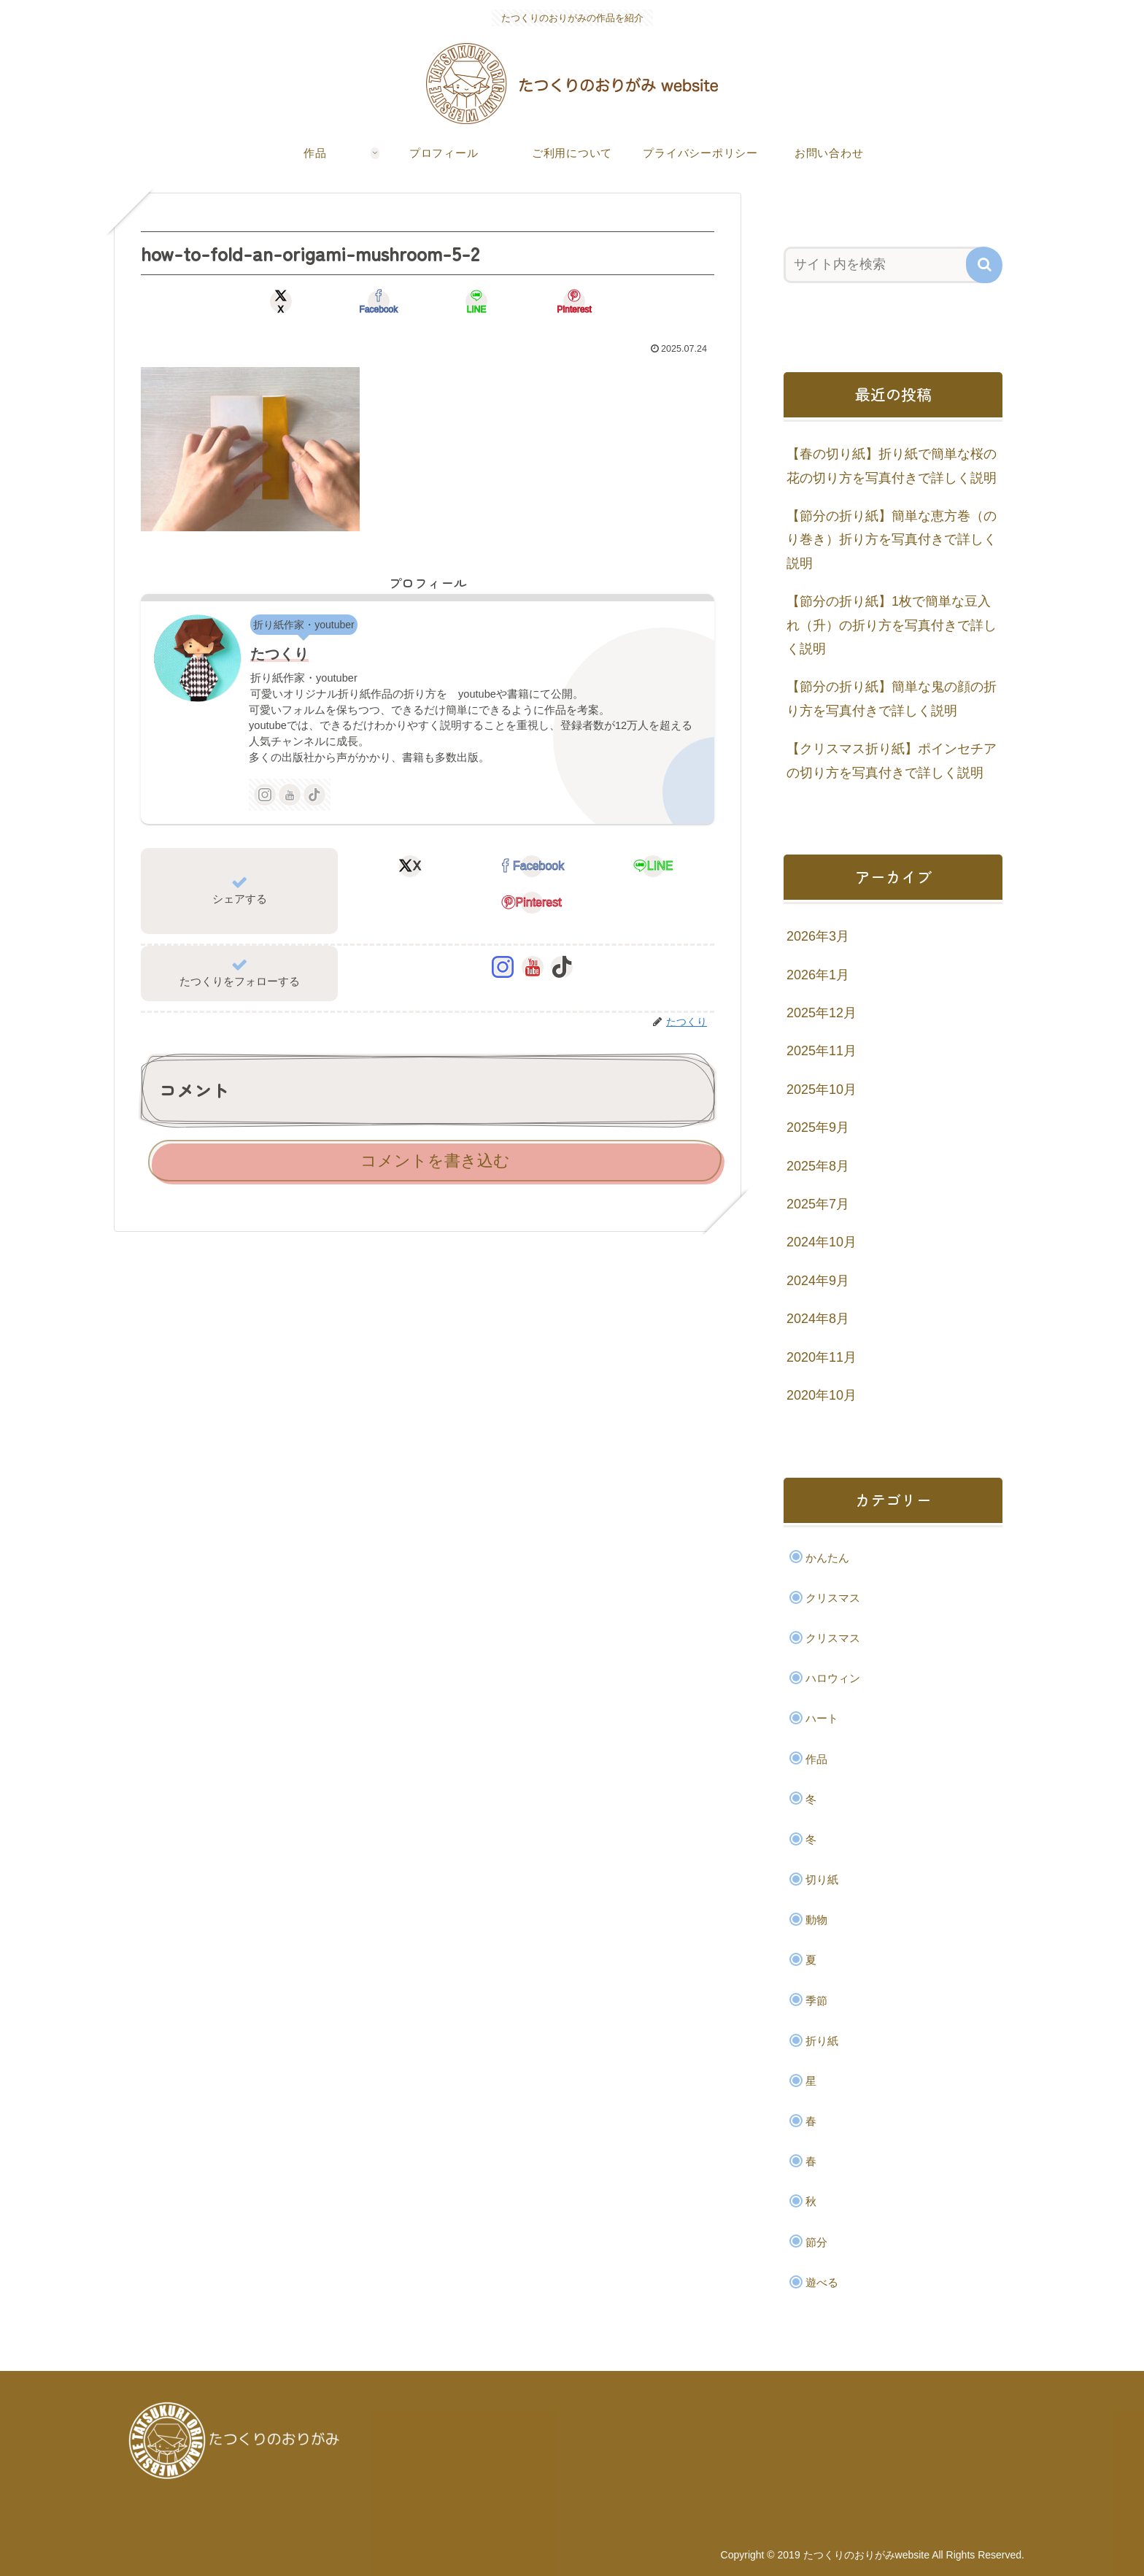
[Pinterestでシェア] (572, 301)
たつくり (279, 654)
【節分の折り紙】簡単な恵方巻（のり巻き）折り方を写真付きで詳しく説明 (891, 540)
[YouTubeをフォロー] (289, 794)
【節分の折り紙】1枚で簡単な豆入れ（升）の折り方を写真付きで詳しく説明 (891, 625)
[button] (984, 265)
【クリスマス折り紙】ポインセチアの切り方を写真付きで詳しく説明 (891, 760)
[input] (884, 265)
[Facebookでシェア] (379, 301)
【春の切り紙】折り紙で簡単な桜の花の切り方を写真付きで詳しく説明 (891, 466)
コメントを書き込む (435, 1161)
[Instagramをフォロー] (264, 794)
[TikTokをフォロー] (314, 794)
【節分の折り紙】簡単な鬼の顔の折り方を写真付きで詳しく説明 (891, 698)
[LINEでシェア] (476, 301)
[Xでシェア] (283, 301)
